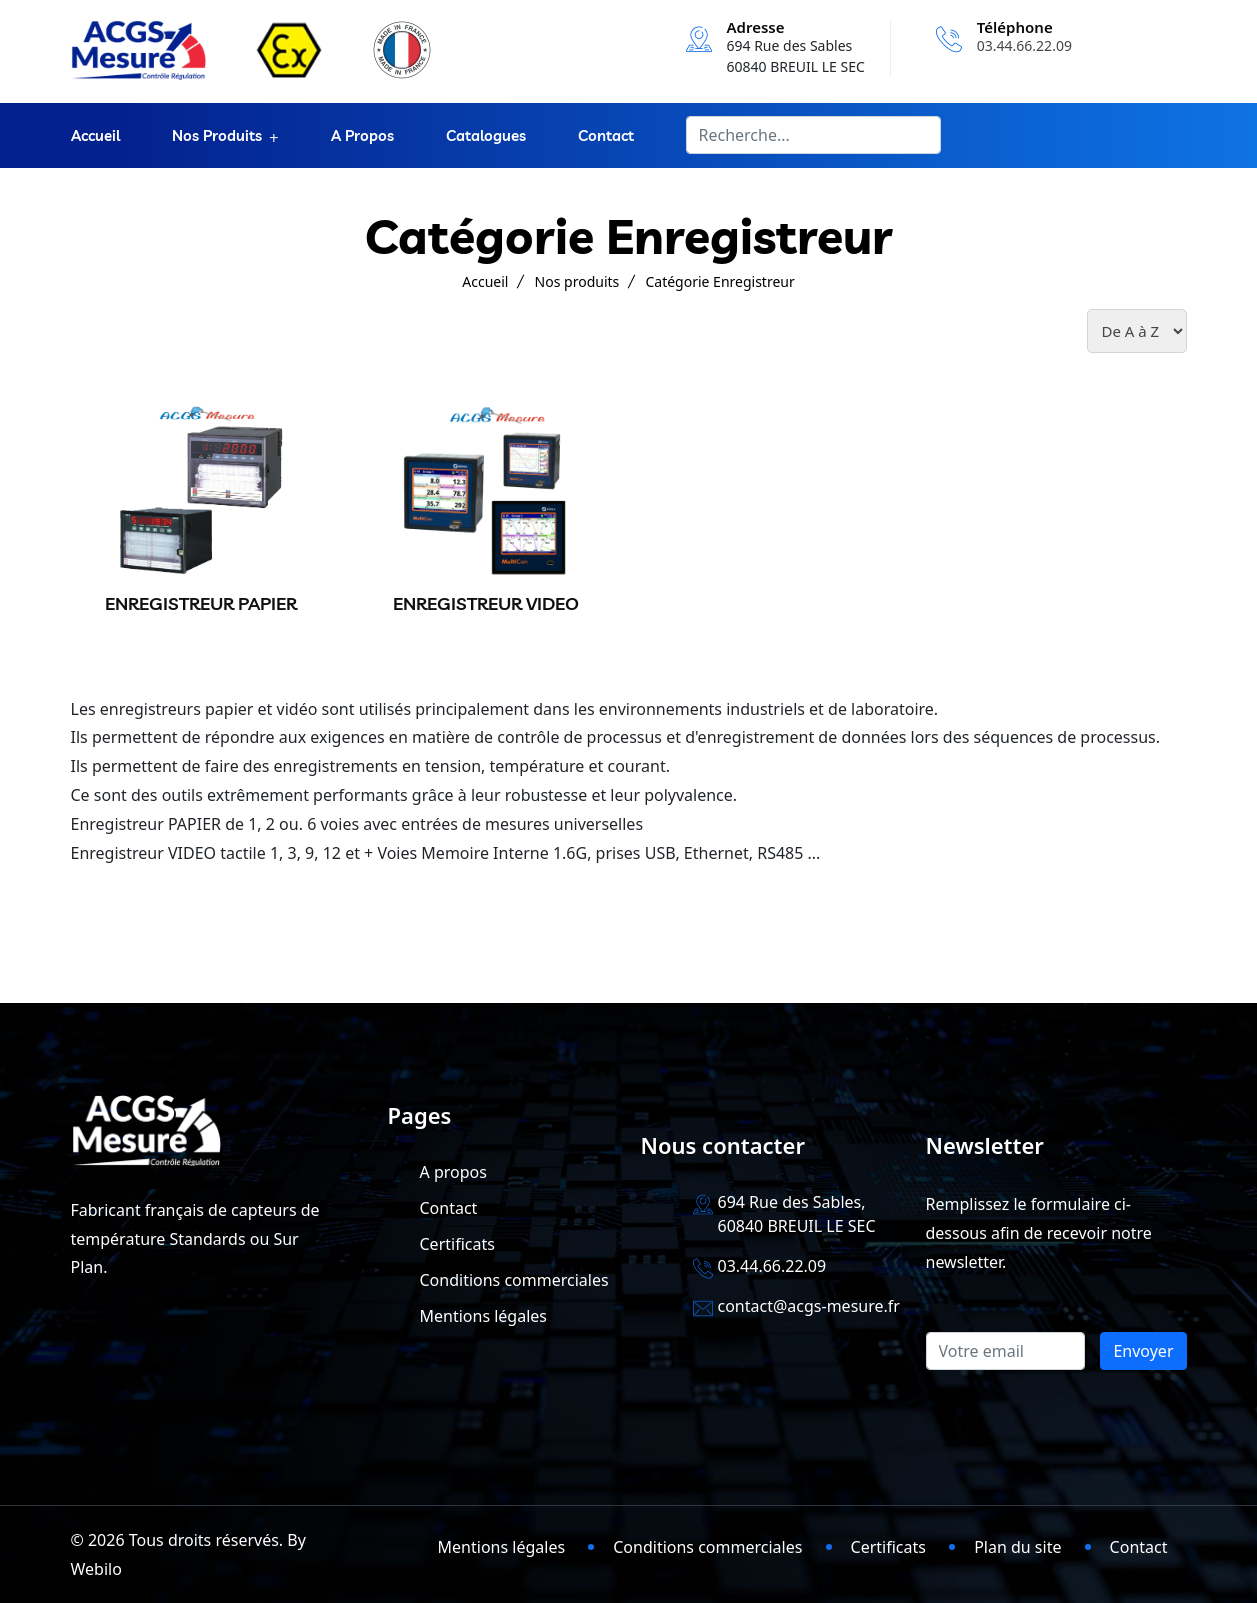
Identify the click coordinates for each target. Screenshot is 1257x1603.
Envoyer (1143, 1351)
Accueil (95, 135)
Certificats (457, 1244)
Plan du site (1017, 1547)
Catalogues (486, 135)
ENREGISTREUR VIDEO (486, 603)
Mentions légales (484, 1316)
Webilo (96, 1569)
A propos (362, 135)
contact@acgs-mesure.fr (809, 1306)
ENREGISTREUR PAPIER (201, 603)
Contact (606, 135)
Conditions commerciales (514, 1280)
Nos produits (217, 135)
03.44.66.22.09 (1024, 45)
